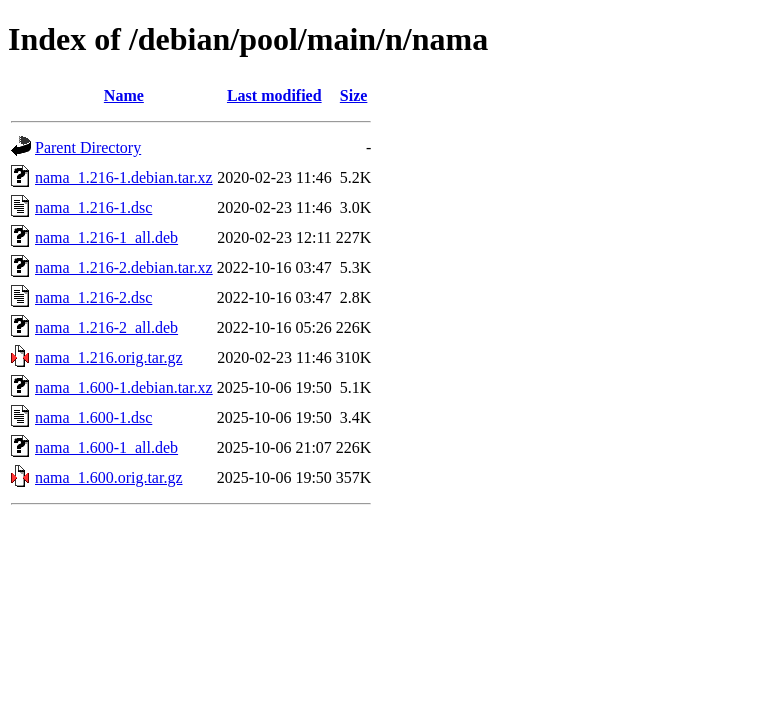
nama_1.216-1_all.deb (106, 237)
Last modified (274, 95)
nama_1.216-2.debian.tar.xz (124, 267)
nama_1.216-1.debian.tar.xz (124, 177)
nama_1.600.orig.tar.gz (109, 477)
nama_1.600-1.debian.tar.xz (124, 387)
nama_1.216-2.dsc (93, 297)
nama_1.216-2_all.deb (106, 327)
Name (124, 95)
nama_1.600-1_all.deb (106, 447)
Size (354, 95)
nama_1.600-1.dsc (93, 417)
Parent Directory (88, 147)
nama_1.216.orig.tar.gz (109, 357)
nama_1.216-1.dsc (93, 207)
